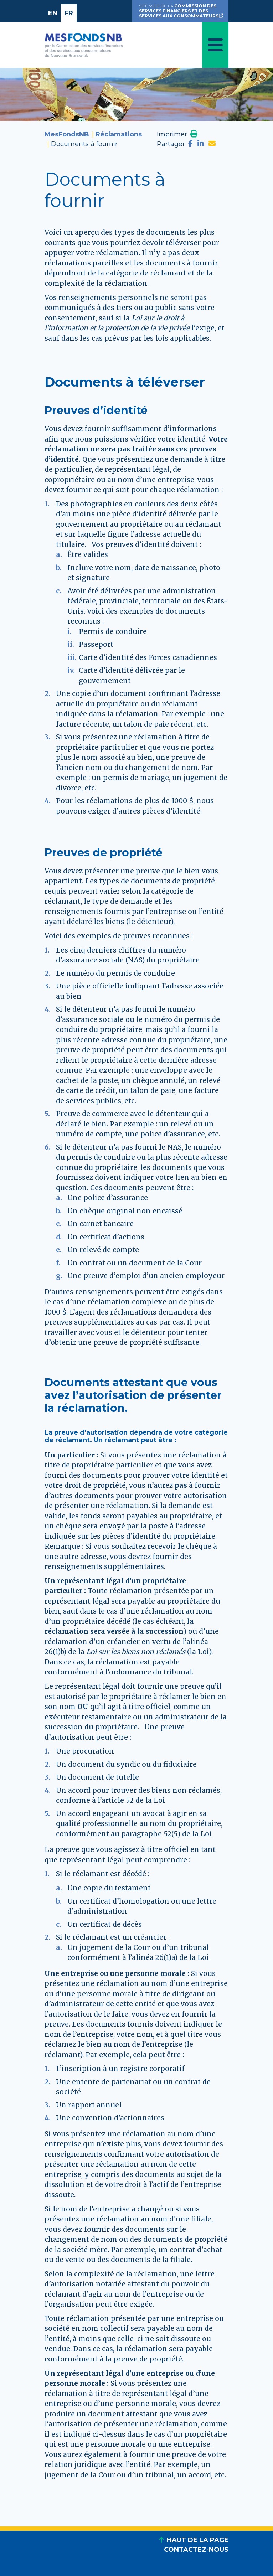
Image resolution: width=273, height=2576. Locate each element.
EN (52, 13)
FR (69, 13)
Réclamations (119, 134)
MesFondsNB (67, 134)
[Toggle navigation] (215, 45)
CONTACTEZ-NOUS (196, 2550)
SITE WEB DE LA (181, 11)
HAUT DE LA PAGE (197, 2540)
